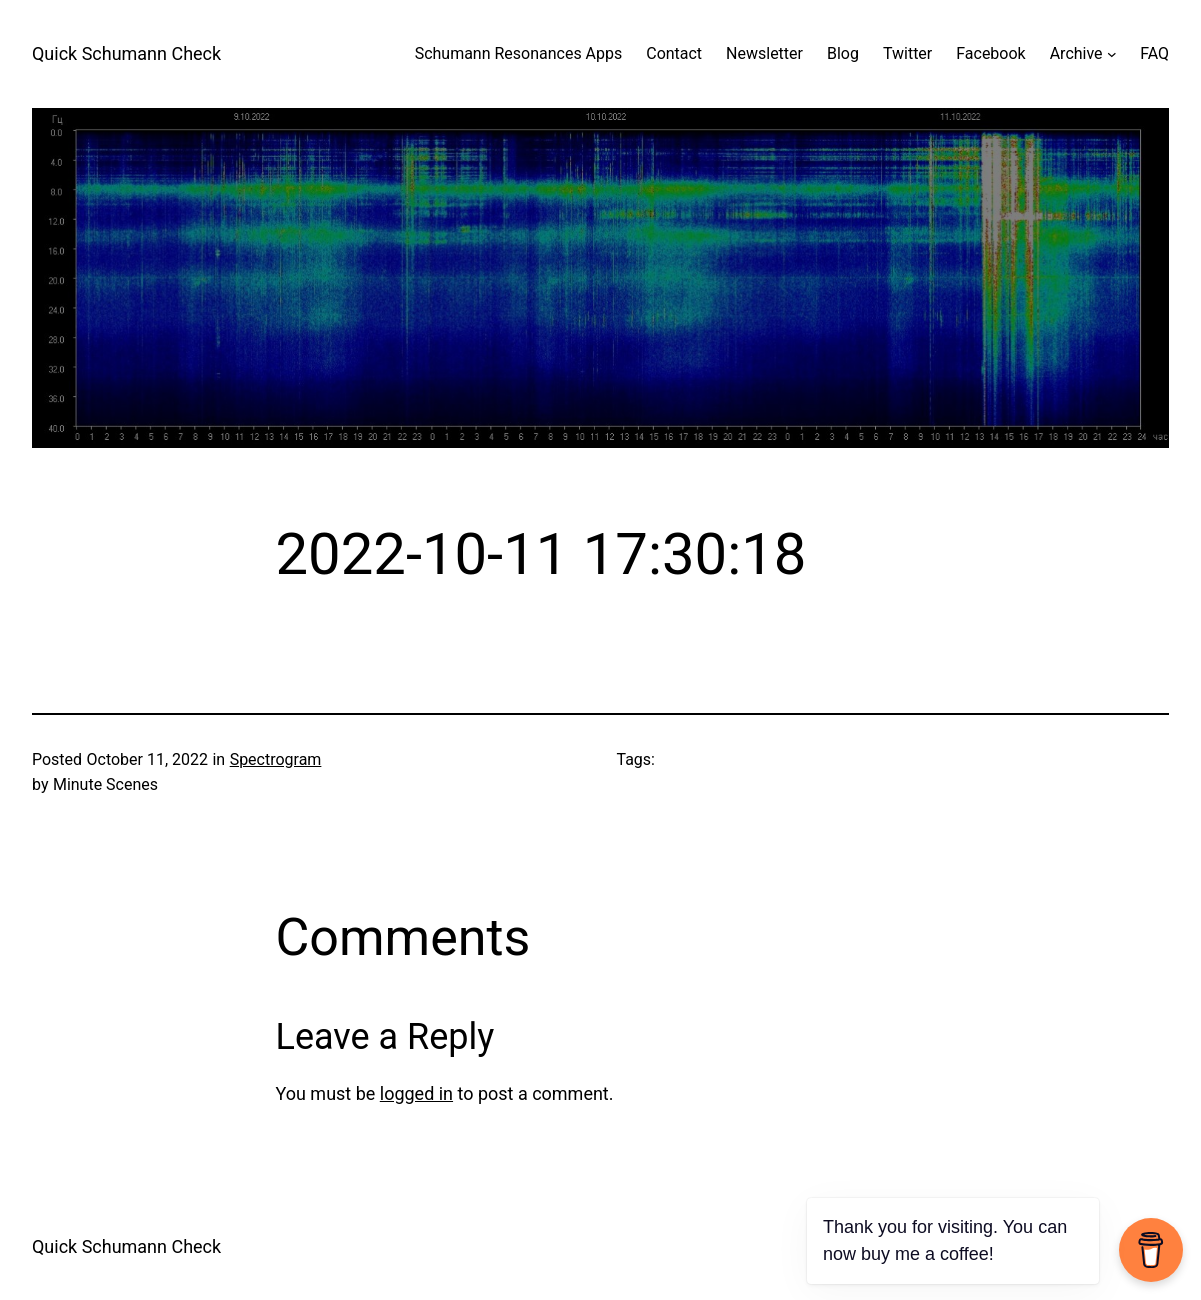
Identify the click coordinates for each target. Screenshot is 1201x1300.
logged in (416, 1093)
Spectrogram (276, 759)
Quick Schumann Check (126, 53)
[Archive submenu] (1112, 54)
